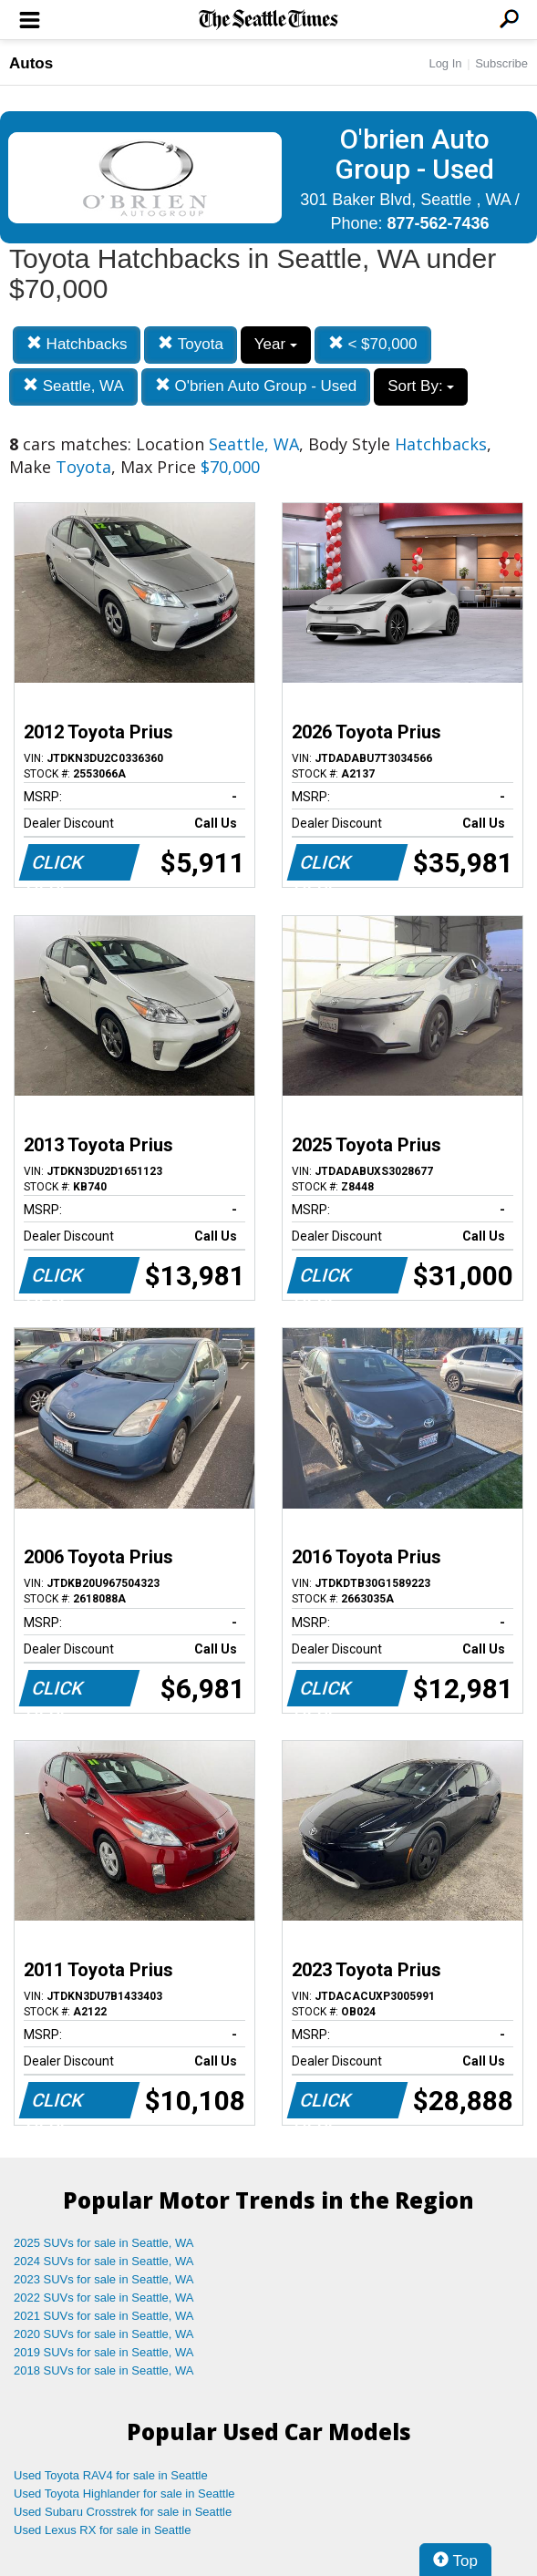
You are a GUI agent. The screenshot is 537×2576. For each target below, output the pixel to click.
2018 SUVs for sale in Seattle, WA (104, 2370)
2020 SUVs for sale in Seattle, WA (104, 2334)
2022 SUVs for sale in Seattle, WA (104, 2297)
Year (275, 344)
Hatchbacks (77, 344)
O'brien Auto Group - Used (256, 386)
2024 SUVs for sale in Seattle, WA (104, 2261)
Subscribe (501, 63)
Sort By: (420, 386)
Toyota (190, 344)
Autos (31, 63)
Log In (445, 63)
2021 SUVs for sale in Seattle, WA (104, 2316)
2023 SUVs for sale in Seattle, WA (104, 2279)
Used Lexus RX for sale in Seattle (102, 2530)
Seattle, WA (73, 386)
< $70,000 (373, 344)
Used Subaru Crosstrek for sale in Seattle (123, 2512)
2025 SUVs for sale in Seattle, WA (104, 2243)
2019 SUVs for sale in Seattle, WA (104, 2352)
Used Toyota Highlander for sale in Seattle (124, 2493)
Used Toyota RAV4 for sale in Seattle (111, 2475)
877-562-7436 (438, 223)
